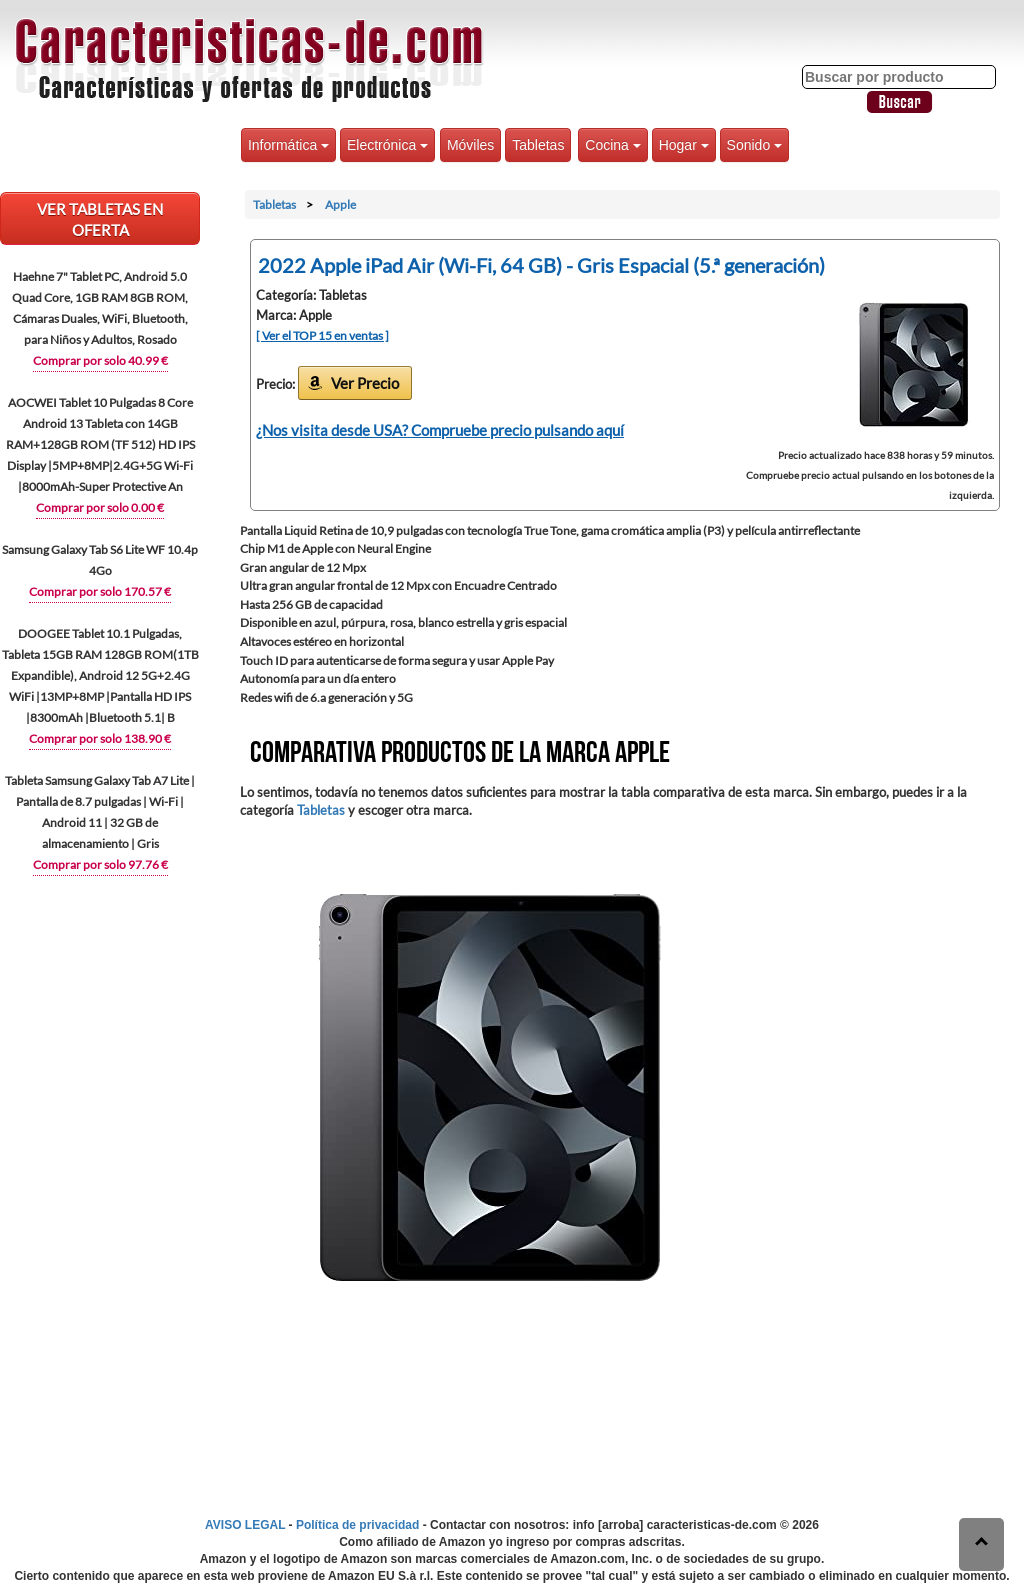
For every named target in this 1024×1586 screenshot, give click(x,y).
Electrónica (387, 145)
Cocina (612, 145)
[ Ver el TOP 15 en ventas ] (322, 335)
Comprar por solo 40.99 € (100, 360)
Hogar (684, 145)
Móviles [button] (470, 145)
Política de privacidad (357, 1525)
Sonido (754, 145)
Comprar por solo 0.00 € (100, 507)
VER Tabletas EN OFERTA (100, 219)
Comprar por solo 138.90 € (100, 738)
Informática (288, 145)
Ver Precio (365, 383)
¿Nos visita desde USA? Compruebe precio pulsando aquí (440, 430)
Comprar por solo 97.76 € (100, 864)
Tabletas (321, 810)
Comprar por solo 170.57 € (100, 591)
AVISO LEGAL (245, 1525)
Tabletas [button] (538, 145)
